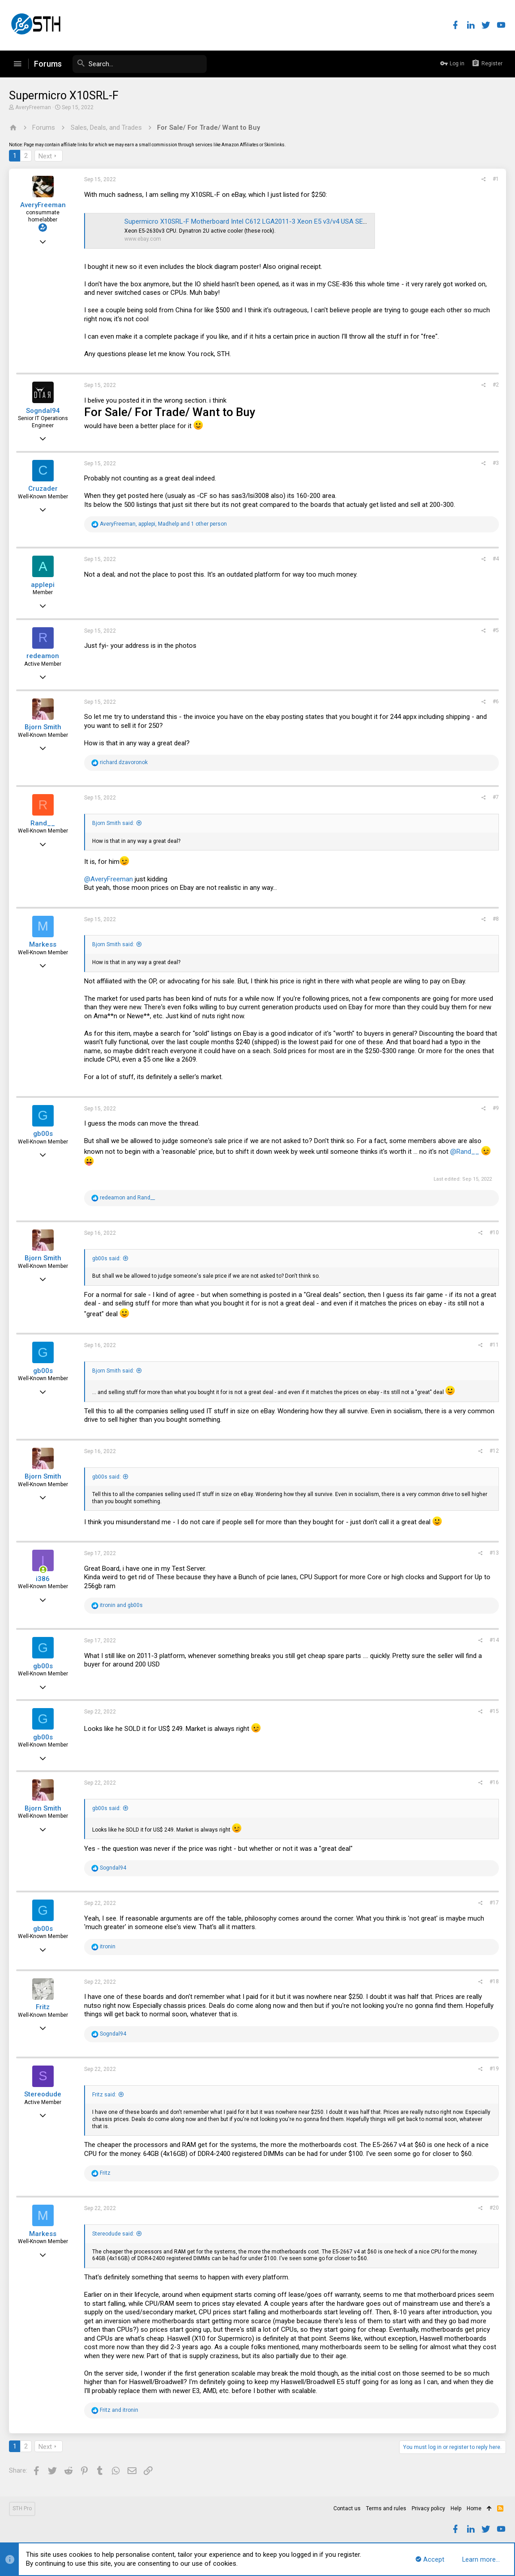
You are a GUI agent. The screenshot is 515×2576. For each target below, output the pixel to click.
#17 (494, 1903)
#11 (494, 1345)
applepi (43, 585)
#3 (496, 463)
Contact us (347, 2508)
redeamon (43, 656)
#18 (494, 1981)
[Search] (139, 64)
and (127, 1197)
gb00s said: (106, 1258)
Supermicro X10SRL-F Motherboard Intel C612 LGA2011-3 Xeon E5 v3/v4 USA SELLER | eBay (260, 221)
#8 (496, 919)
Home (474, 2508)
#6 (496, 701)
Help (456, 2508)
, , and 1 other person (163, 524)
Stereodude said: (113, 2234)
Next (45, 156)
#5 (496, 630)
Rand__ (43, 823)
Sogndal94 (43, 411)
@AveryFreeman (108, 879)
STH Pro (22, 2508)
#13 (494, 1553)
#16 (494, 1782)
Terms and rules (386, 2508)
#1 (496, 179)
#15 (494, 1711)
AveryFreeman (33, 107)
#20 (494, 2208)
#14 (494, 1640)
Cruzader (43, 489)
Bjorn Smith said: (113, 823)
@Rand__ (464, 1152)
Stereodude (43, 2094)
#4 (496, 559)
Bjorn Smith (43, 727)
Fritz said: (104, 2094)
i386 (43, 1579)
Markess (43, 944)
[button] (17, 64)
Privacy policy (428, 2508)
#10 (494, 1232)
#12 (494, 1451)
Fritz (43, 2007)
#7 (496, 797)
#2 (496, 385)
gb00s (43, 1134)
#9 (496, 1108)
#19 (494, 2069)
